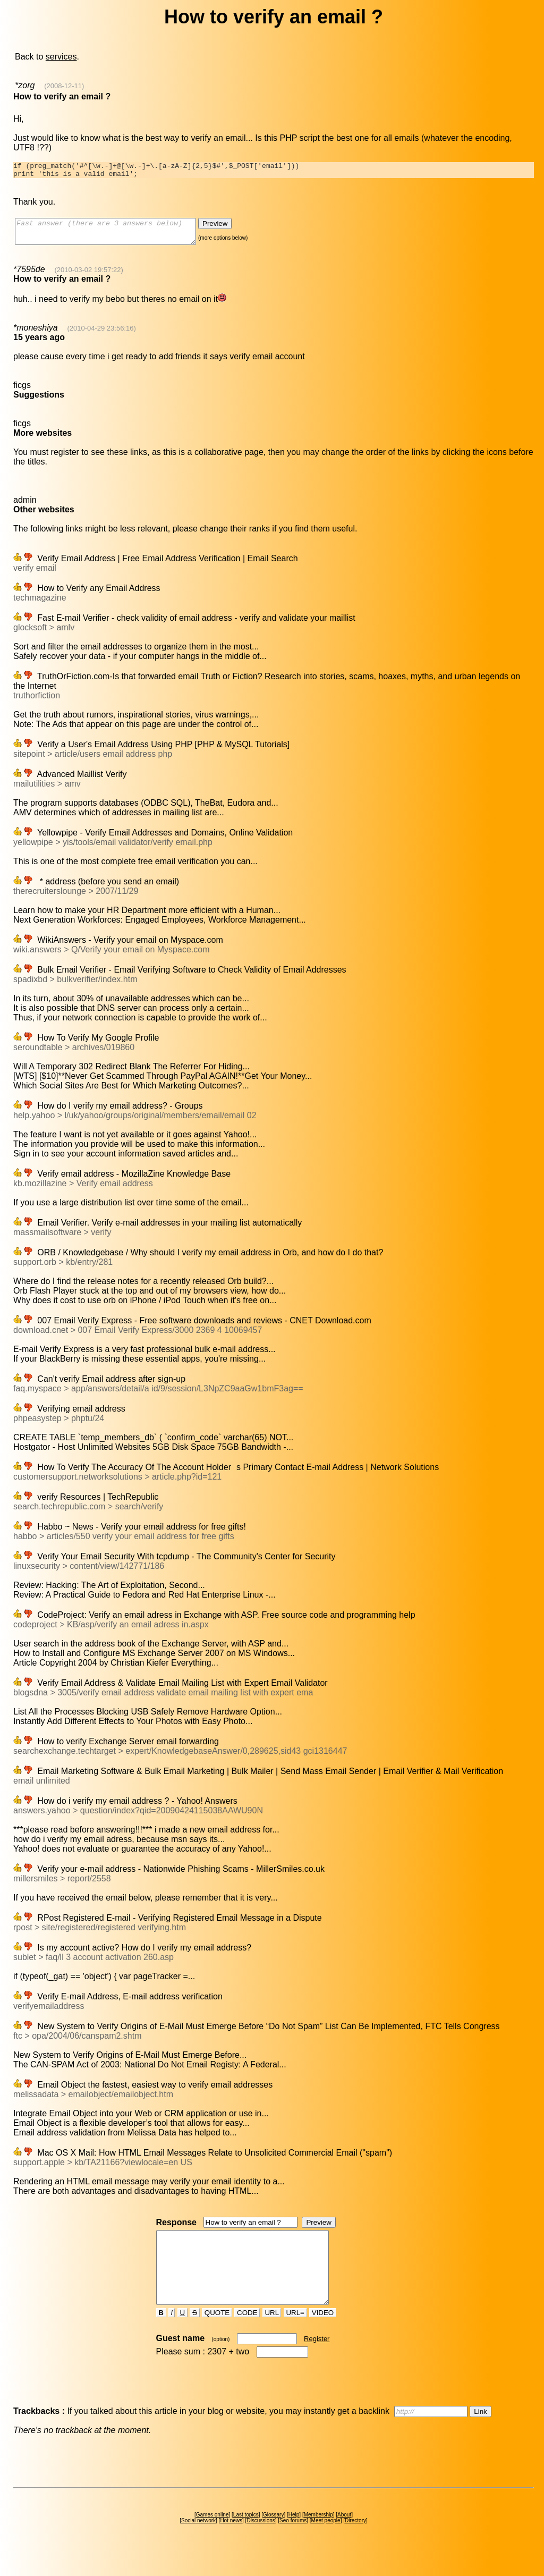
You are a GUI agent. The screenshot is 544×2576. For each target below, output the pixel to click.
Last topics (246, 2537)
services (61, 56)
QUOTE (217, 2335)
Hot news (231, 2543)
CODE (247, 2335)
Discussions (260, 2543)
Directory (355, 2543)
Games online (212, 2537)
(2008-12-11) (64, 86)
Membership (318, 2537)
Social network (198, 2543)
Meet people (326, 2543)
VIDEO (323, 2335)
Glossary (273, 2537)
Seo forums (293, 2543)
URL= (295, 2335)
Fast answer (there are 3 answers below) (116, 237)
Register (316, 2361)
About (344, 2537)
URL (272, 2335)
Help (294, 2537)
